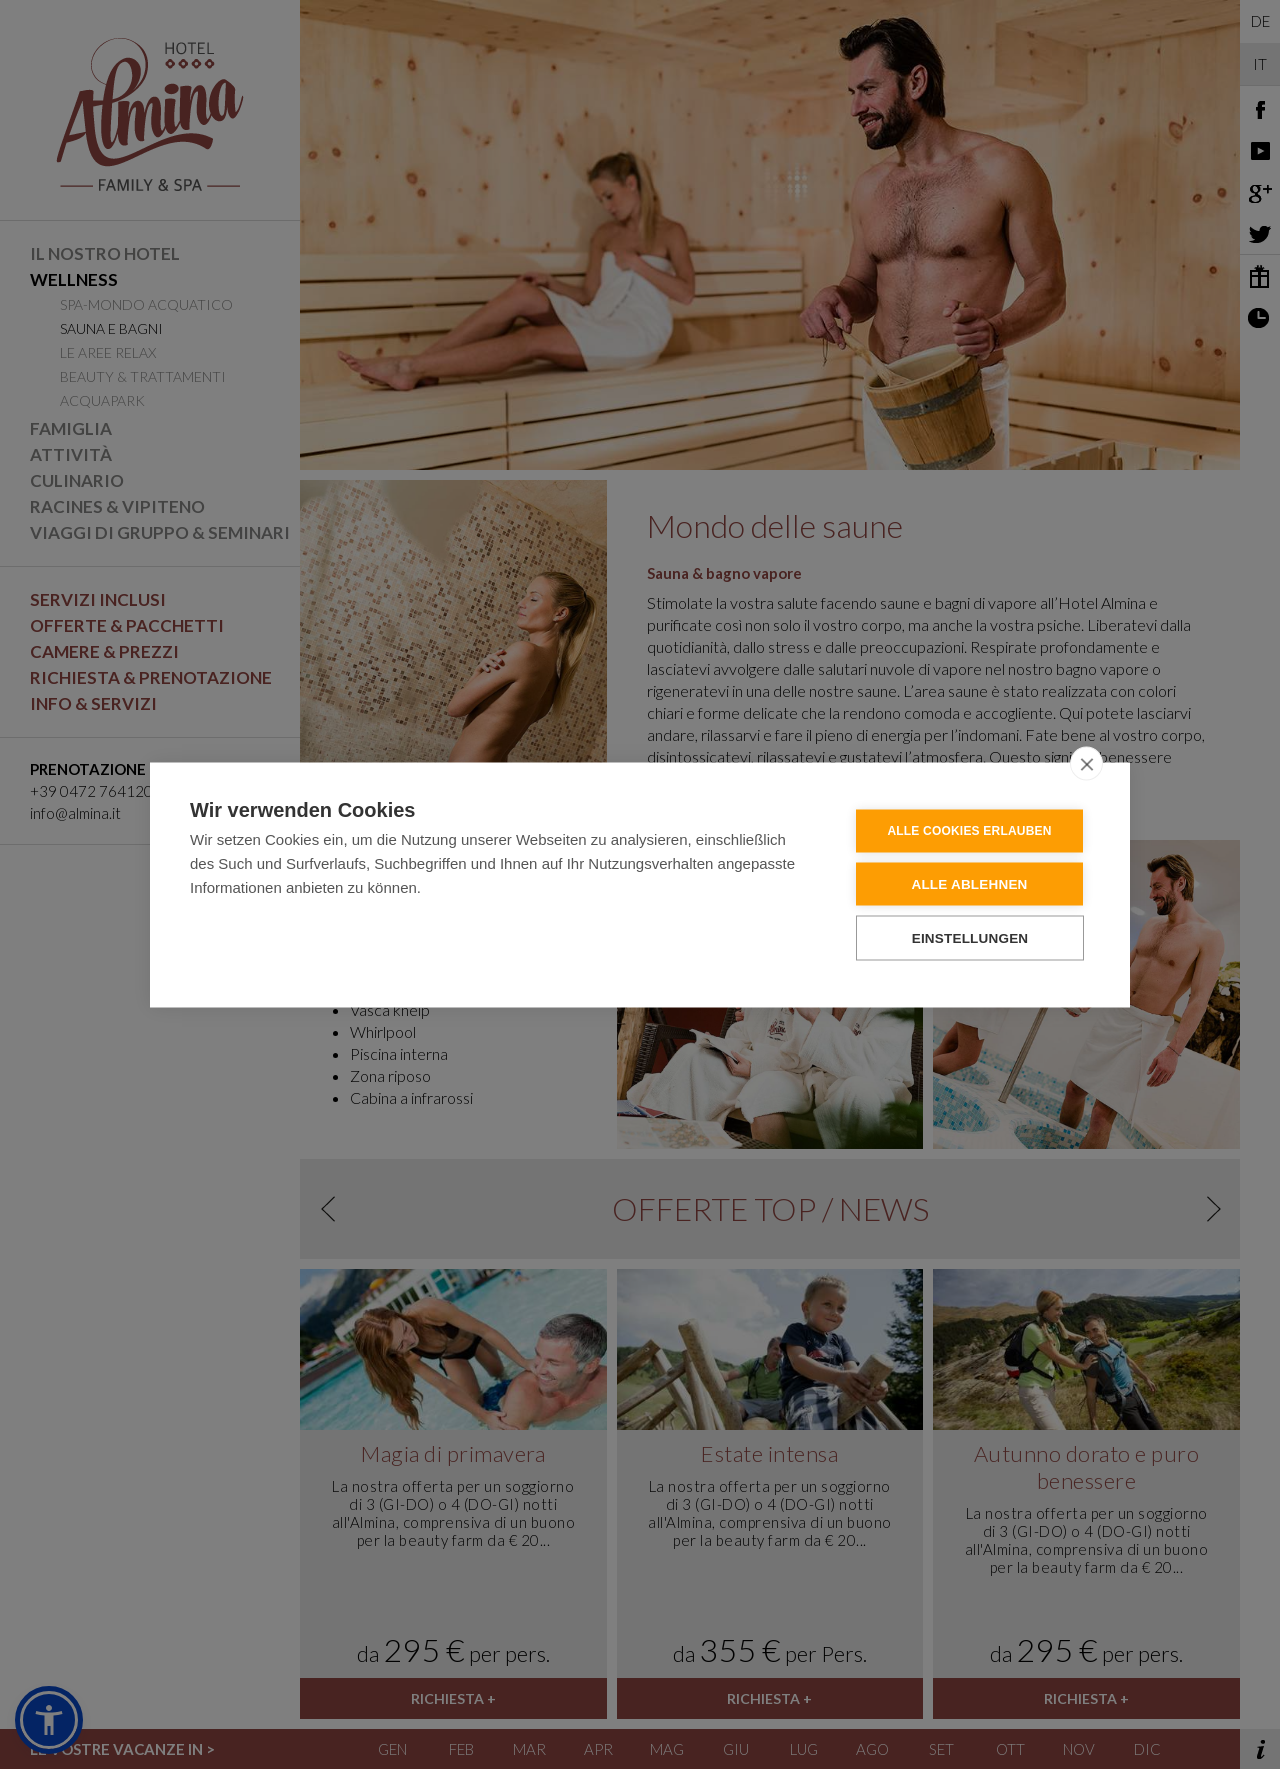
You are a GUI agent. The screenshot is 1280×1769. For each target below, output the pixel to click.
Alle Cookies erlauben (969, 830)
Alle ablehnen (969, 883)
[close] (1086, 763)
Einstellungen (970, 937)
